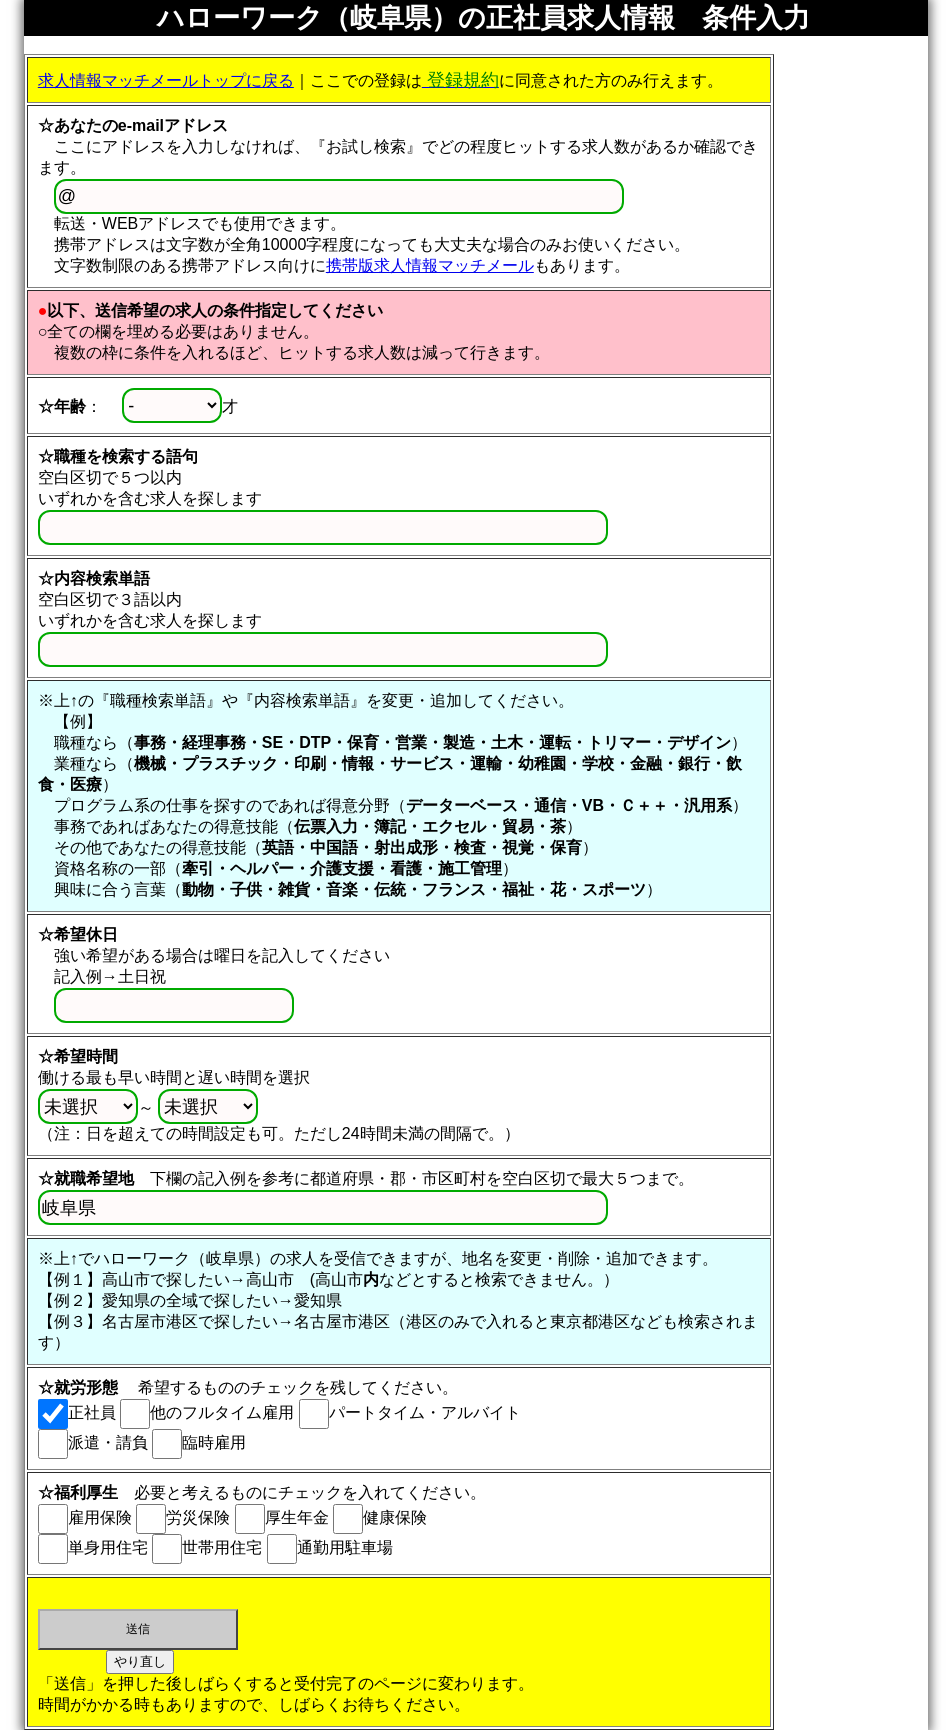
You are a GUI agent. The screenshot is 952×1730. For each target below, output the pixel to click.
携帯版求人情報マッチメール (430, 265)
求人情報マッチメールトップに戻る (166, 80)
